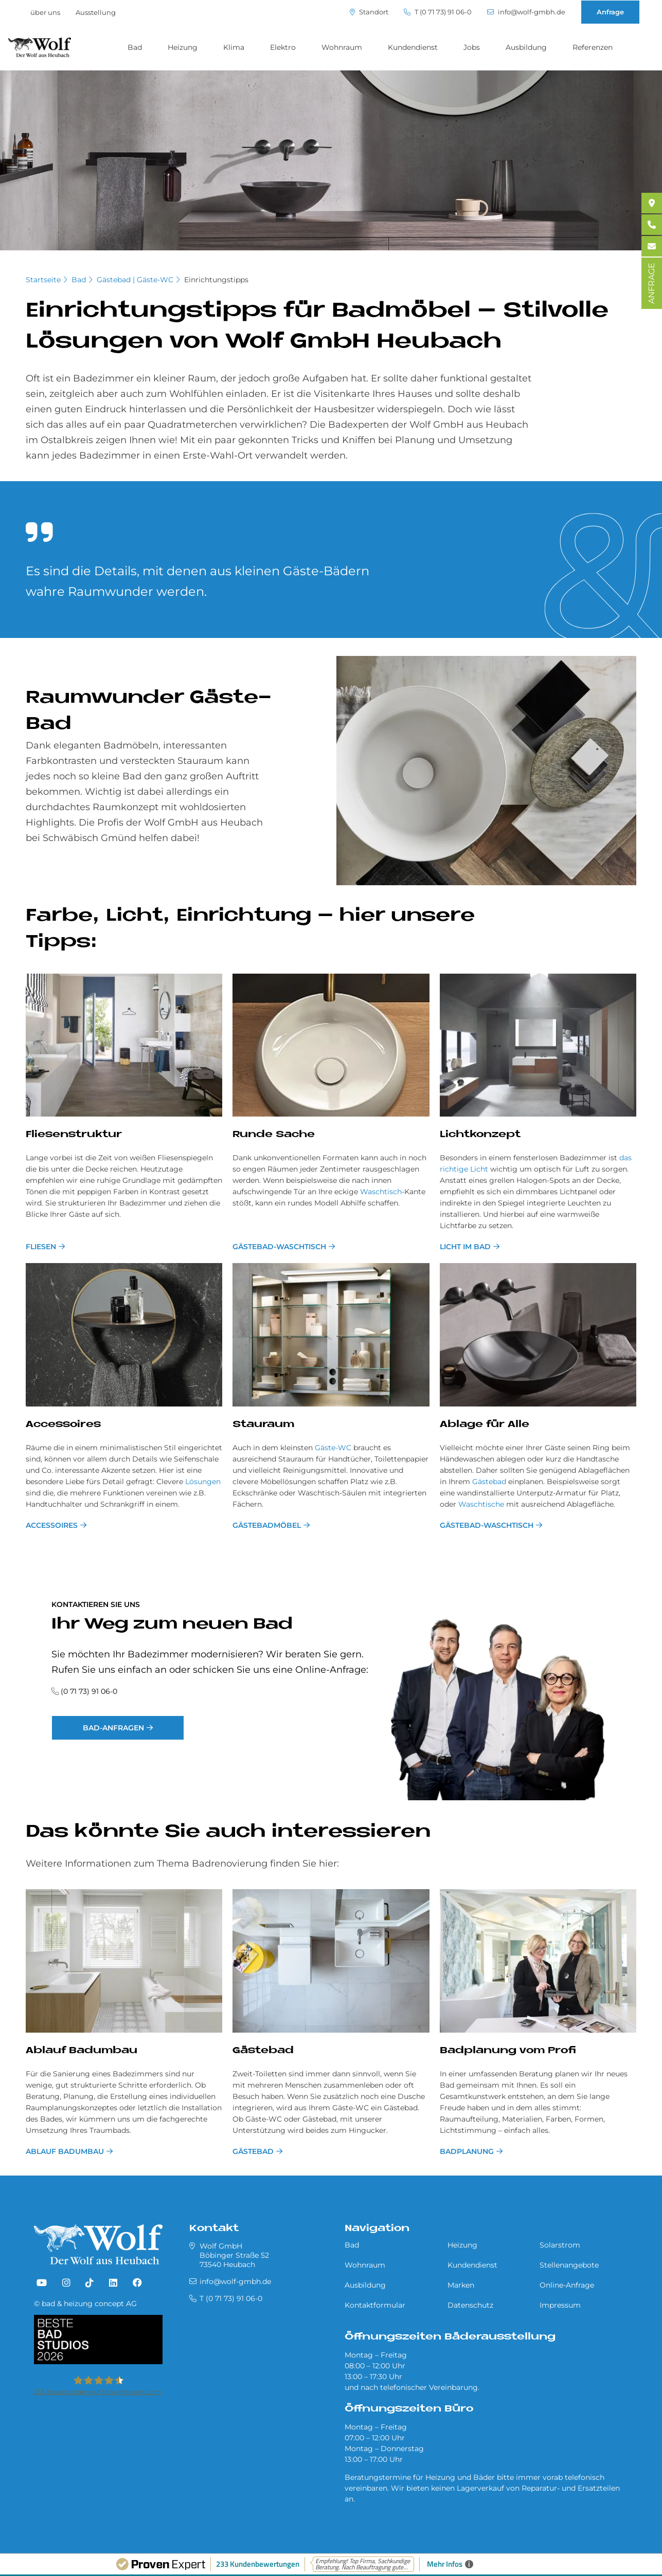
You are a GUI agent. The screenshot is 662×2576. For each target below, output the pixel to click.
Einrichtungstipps (216, 279)
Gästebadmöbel (266, 1525)
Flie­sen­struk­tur (74, 1135)
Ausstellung (96, 12)
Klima (233, 47)
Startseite (43, 279)
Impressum (560, 2305)
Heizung (183, 47)
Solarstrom (560, 2245)
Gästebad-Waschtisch (279, 1246)
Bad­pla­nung (467, 2151)
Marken (461, 2285)
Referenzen (592, 47)
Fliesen (41, 1246)
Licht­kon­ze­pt (480, 1135)
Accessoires (52, 1525)
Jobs (471, 47)
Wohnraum (341, 47)
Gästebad (489, 1481)
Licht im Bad (465, 1246)
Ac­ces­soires (63, 1425)
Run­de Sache (273, 1135)
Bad (135, 47)
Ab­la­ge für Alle (484, 1425)
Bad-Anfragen (113, 1727)
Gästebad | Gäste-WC (135, 279)
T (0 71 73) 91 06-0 (438, 12)
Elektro (283, 47)
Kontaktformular (375, 2305)
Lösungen (203, 1481)
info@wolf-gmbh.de (526, 12)
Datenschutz (470, 2305)
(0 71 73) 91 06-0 (89, 1691)
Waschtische (481, 1504)
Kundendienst (413, 47)
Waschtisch (381, 1191)
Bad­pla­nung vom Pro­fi (508, 2051)
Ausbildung (526, 47)
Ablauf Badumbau (81, 2051)
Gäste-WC (333, 1447)
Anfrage (610, 12)
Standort (369, 12)
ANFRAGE (651, 283)
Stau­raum (263, 1425)
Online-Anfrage (567, 2285)
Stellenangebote (569, 2265)
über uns (45, 12)
